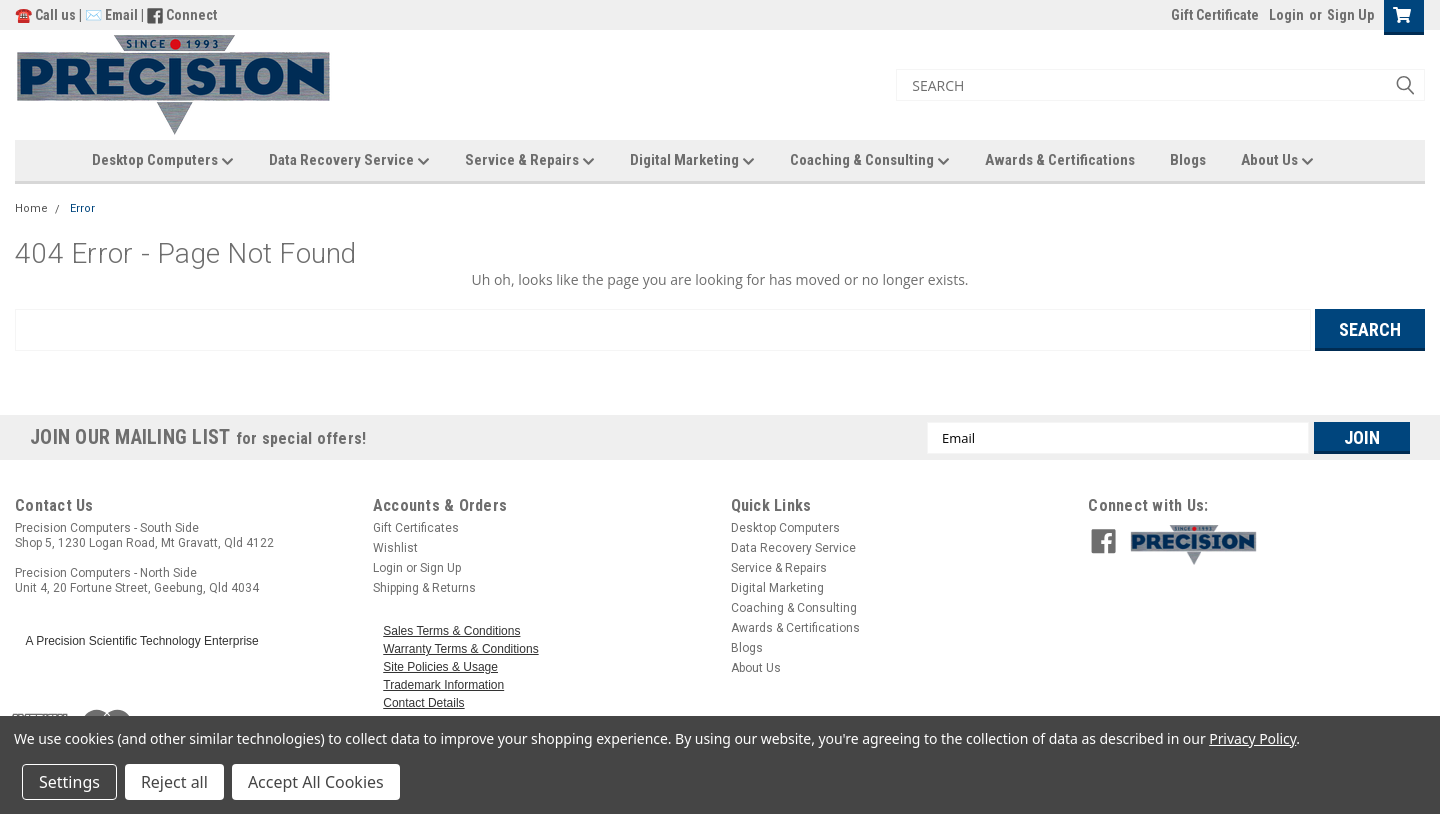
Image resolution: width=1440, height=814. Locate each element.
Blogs (1188, 160)
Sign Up (1350, 15)
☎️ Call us (47, 15)
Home (31, 208)
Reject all (174, 782)
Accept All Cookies (316, 782)
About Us (1277, 161)
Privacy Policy (1252, 738)
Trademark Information (443, 685)
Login (1286, 15)
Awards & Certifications (1060, 160)
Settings (69, 782)
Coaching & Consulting (870, 161)
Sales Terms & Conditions (451, 631)
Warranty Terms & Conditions (460, 649)
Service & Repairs (530, 161)
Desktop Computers (163, 161)
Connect (191, 15)
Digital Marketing (692, 161)
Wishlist (395, 548)
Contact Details (423, 703)
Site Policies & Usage (440, 667)
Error (82, 208)
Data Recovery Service (349, 161)
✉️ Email (111, 15)
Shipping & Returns (424, 588)
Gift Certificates (416, 528)
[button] (1272, 545)
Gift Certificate (1215, 15)
